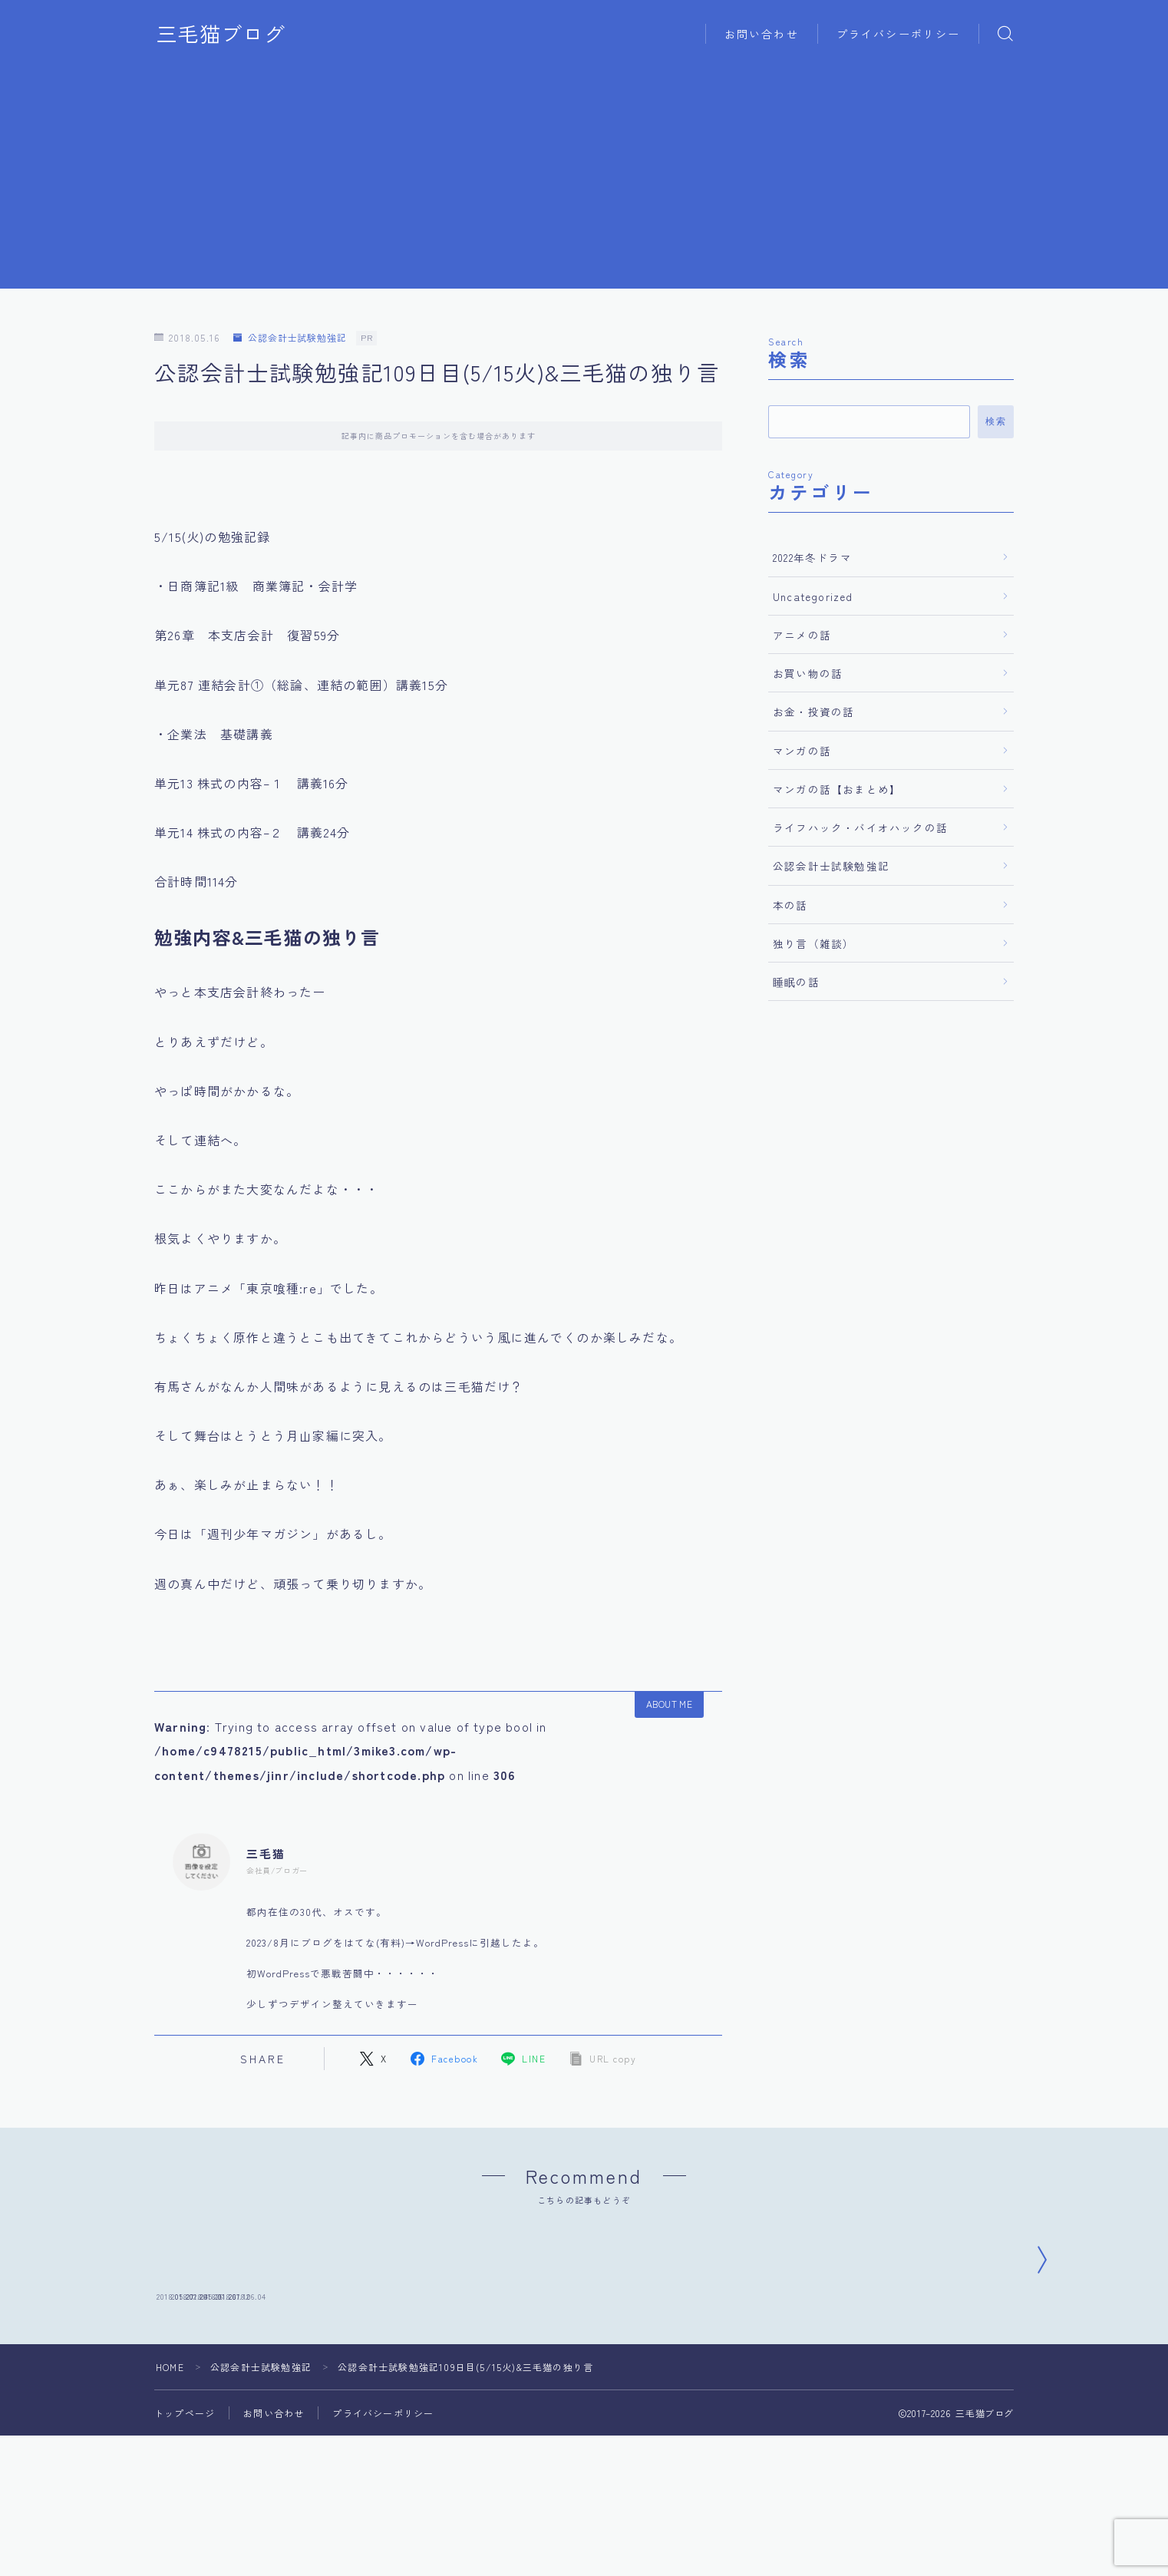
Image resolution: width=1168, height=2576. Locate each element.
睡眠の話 (796, 981)
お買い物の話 (808, 673)
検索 (995, 421)
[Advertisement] (584, 181)
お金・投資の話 (813, 711)
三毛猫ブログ (221, 33)
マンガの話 (802, 750)
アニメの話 (802, 634)
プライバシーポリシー (898, 33)
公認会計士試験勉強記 (290, 338)
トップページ (184, 2522)
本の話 (790, 905)
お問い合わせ (761, 33)
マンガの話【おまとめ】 (837, 789)
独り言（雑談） (813, 943)
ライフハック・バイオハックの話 (860, 827)
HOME (170, 2476)
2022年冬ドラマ (812, 557)
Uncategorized (813, 596)
